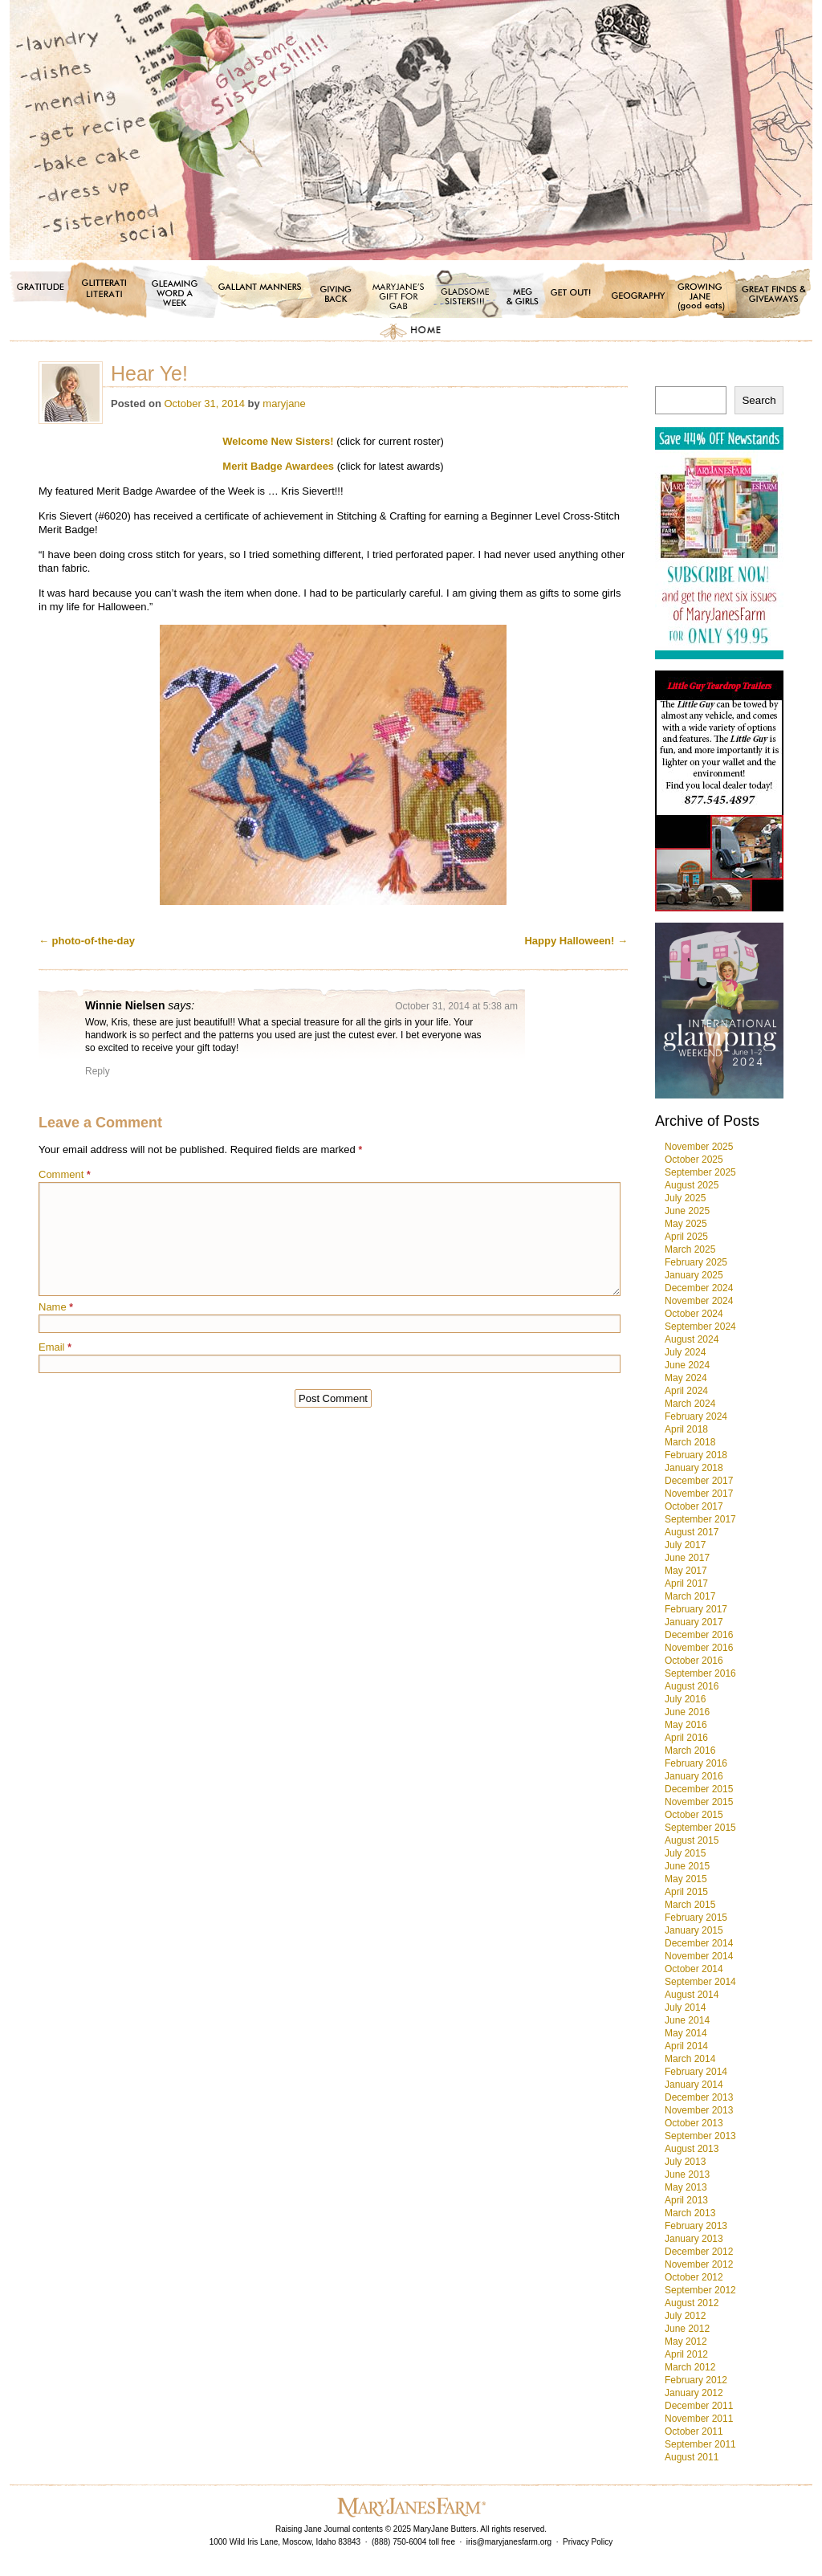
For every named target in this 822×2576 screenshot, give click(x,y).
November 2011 (699, 2418)
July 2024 (685, 1352)
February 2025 (696, 1262)
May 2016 (686, 1724)
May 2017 (686, 1570)
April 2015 (686, 1891)
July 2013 (685, 2161)
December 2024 (699, 1288)
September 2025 (700, 1172)
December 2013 (699, 2097)
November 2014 (699, 1956)
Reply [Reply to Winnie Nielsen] (97, 1071)
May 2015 (686, 1879)
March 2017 (690, 1596)
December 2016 (699, 1635)
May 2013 (686, 2187)
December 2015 (699, 1789)
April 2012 (686, 2354)
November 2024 (699, 1300)
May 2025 (686, 1223)
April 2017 (686, 1583)
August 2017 (691, 1532)
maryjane (283, 403)
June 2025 (687, 1211)
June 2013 (687, 2174)
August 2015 (691, 1840)
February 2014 (696, 2071)
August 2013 (691, 2148)
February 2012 (696, 2380)
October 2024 (694, 1313)
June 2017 (687, 1557)
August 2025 (691, 1185)
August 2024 (691, 1339)
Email (55, 1347)
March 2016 (690, 1750)
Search (758, 400)
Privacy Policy (587, 2541)
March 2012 (690, 2367)
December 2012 (699, 2251)
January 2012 (694, 2393)
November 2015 (699, 1802)
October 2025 (694, 1159)
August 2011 (691, 2457)
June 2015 (687, 1866)
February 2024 (696, 1416)
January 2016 (694, 1776)
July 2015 (685, 1853)
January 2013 (694, 2238)
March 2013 (690, 2213)
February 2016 (696, 1763)
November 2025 (699, 1146)
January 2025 (694, 1275)
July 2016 (685, 1699)
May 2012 (686, 2341)
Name (56, 1307)
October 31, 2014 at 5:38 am (456, 1006)
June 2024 (687, 1365)
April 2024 (686, 1390)
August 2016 (691, 1686)
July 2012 (685, 2315)
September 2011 (700, 2444)
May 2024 (686, 1378)
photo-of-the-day (87, 941)
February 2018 (696, 1455)
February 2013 (696, 2226)
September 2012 (700, 2290)
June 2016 (687, 1712)
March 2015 (690, 1904)
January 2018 (694, 1467)
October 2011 (694, 2431)
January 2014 (694, 2084)
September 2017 (700, 1519)
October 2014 (694, 1969)
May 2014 (686, 2033)
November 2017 (699, 1493)
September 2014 (700, 1981)
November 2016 (699, 1647)
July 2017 (685, 1545)
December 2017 (699, 1480)
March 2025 (690, 1249)
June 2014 (687, 2020)
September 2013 (700, 2136)
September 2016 (700, 1673)
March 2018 (690, 1442)
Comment (65, 1174)
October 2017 (694, 1506)
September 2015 (700, 1827)
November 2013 (699, 2110)
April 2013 (686, 2200)
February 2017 (696, 1609)
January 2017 (694, 1622)
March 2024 (690, 1403)
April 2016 (686, 1737)
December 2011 (699, 2405)
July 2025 (685, 1198)
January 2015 (694, 1930)
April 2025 (686, 1236)
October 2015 (694, 1814)
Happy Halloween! (576, 941)
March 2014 (690, 2058)
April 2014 (686, 2046)
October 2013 (694, 2123)
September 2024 (700, 1326)
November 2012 (699, 2264)
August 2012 (691, 2303)
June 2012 (687, 2328)
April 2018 (686, 1429)
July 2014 (685, 2007)
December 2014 (699, 1943)
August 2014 (691, 1994)
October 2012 (694, 2277)
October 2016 (694, 1660)
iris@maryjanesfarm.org (508, 2541)
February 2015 (696, 1917)
